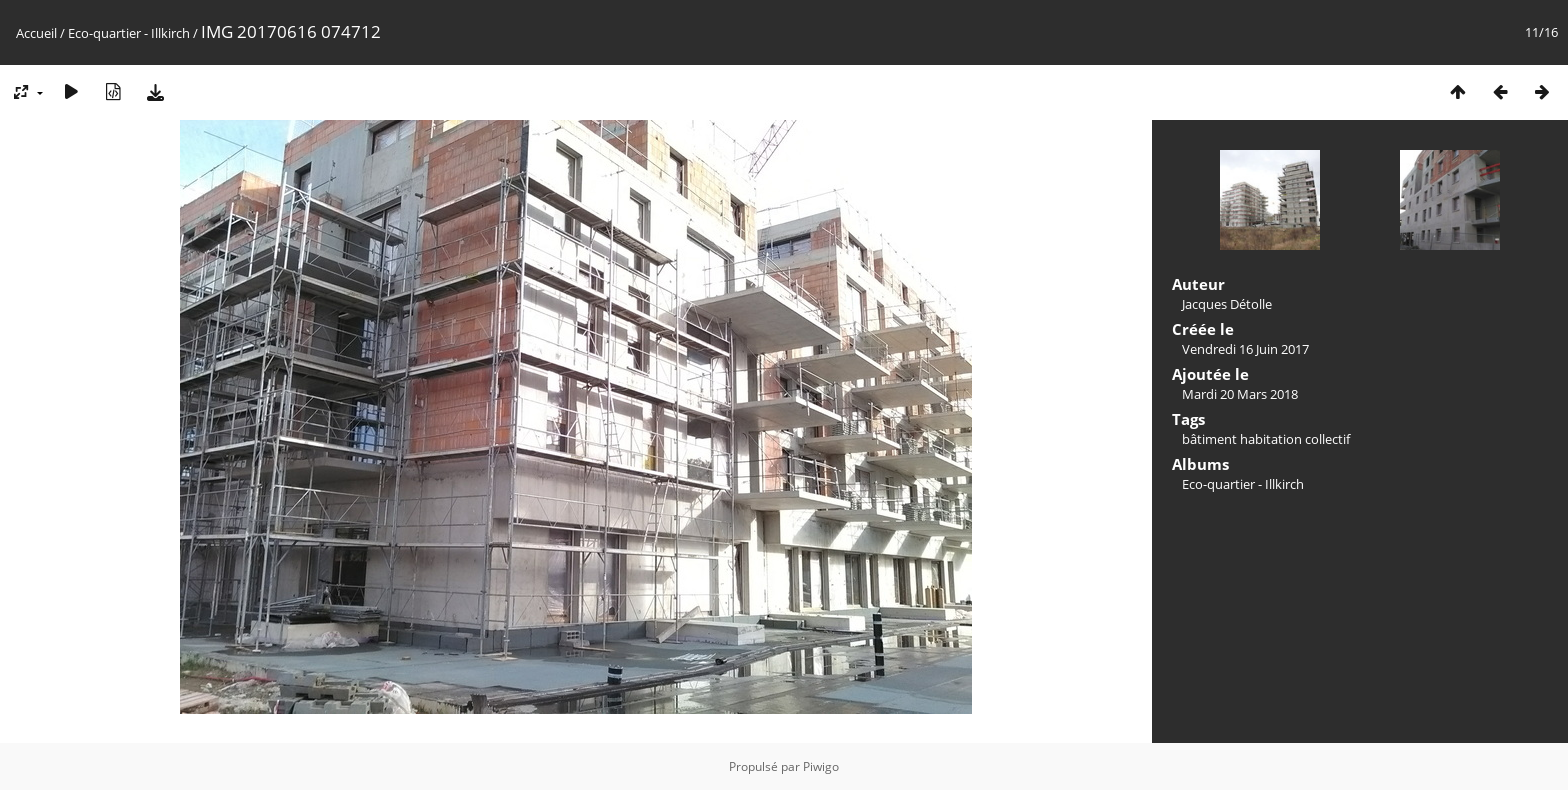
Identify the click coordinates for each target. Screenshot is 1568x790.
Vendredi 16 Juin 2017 (1245, 349)
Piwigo (821, 766)
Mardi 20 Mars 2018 (1240, 394)
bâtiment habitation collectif (1266, 439)
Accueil (36, 33)
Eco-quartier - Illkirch (129, 33)
